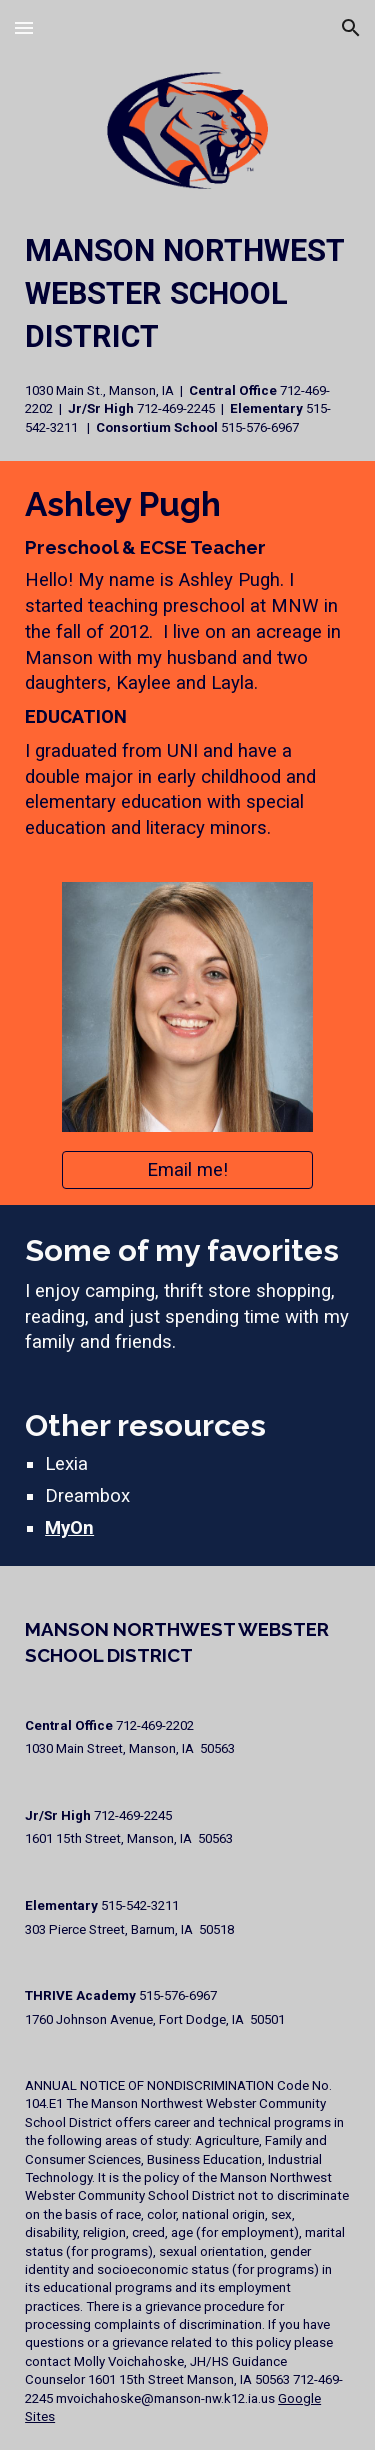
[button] (24, 27)
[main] (187, 333)
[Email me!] (187, 1169)
